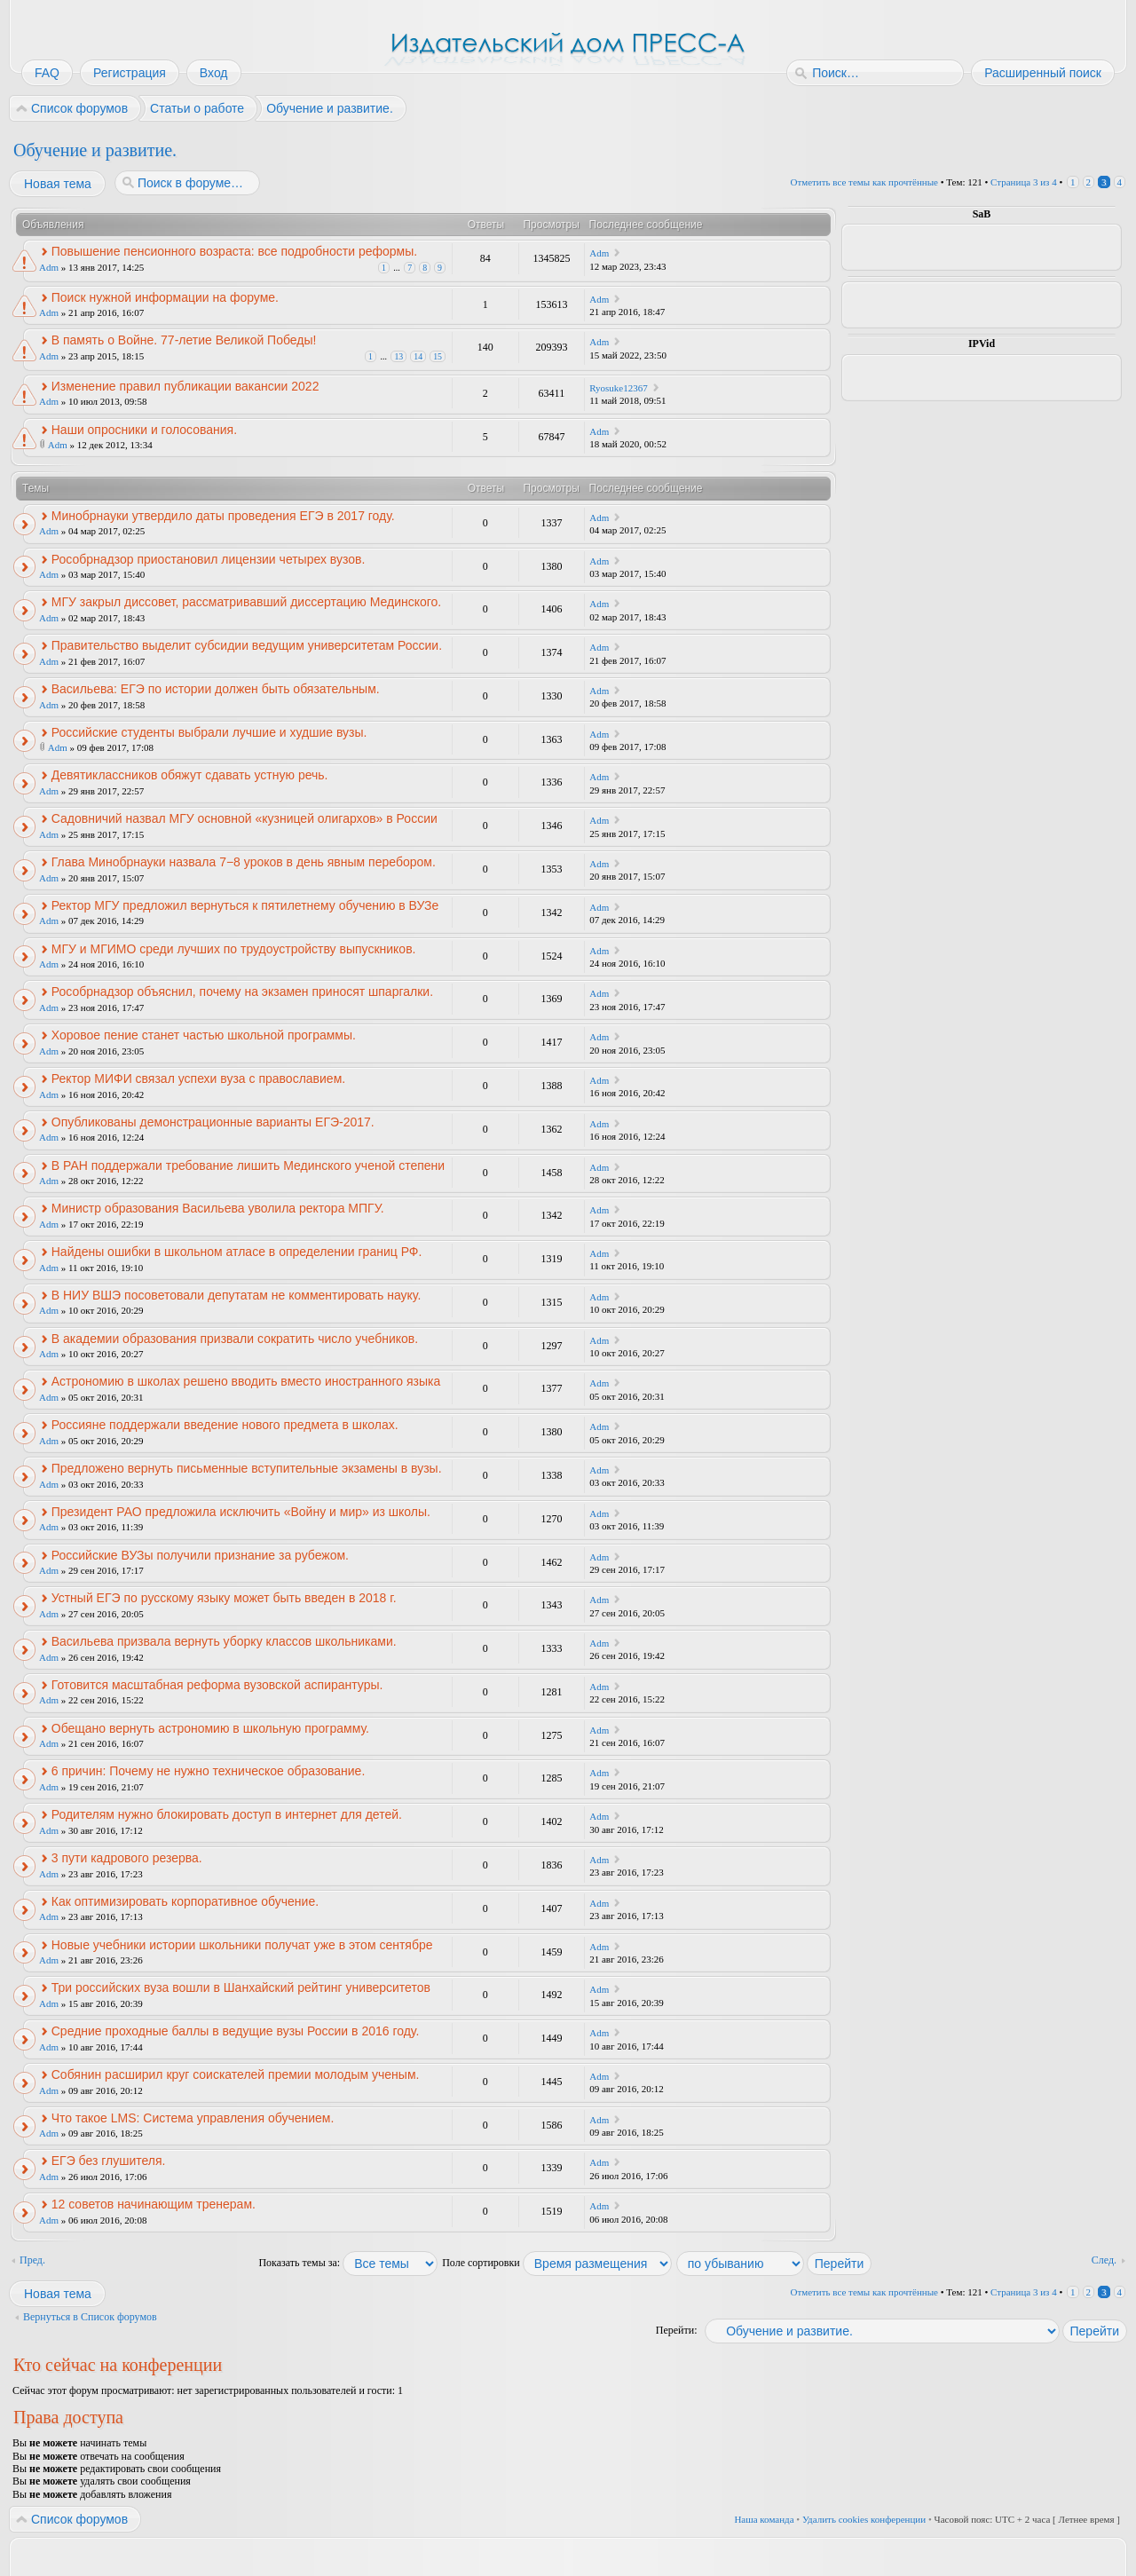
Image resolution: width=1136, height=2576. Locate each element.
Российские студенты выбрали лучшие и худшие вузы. (209, 732)
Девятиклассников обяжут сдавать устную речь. (189, 775)
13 (398, 356)
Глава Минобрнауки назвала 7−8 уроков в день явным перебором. (243, 862)
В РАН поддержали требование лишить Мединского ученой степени (248, 1165)
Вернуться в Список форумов (90, 2317)
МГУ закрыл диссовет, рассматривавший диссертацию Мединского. (246, 602)
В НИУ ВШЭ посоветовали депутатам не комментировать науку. (236, 1295)
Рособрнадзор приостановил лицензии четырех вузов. (208, 559)
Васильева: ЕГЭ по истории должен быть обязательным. (215, 689)
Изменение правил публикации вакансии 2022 (185, 386)
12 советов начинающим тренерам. (153, 2204)
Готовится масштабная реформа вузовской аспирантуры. (217, 1685)
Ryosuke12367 (618, 388)
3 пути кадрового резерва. (126, 1858)
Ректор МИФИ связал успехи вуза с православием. (198, 1078)
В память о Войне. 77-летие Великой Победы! (184, 340)
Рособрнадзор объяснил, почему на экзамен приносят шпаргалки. (242, 991)
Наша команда (763, 2519)
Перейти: (677, 2330)
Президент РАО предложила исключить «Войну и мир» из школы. (240, 1512)
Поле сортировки (557, 2262)
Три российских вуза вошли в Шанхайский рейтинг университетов (240, 1987)
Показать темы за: (348, 2262)
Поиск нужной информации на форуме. (165, 297)
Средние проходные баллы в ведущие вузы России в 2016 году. (235, 2031)
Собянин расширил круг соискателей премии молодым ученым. (235, 2074)
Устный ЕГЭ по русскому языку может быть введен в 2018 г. (224, 1598)
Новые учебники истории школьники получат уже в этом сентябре (242, 1945)
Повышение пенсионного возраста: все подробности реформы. (234, 251)
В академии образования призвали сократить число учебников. (234, 1338)
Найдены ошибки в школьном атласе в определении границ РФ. (236, 1252)
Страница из (1023, 182)
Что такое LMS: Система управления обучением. (193, 2118)
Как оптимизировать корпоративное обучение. (185, 1901)
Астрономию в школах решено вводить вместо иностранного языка (246, 1381)
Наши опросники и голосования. (144, 430)
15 (437, 356)
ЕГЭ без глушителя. (108, 2160)
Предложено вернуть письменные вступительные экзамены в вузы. (246, 1468)
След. (1104, 2260)
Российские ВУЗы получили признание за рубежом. (200, 1555)
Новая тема (56, 183)
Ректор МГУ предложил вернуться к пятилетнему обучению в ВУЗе (245, 905)
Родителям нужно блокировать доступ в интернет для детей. (226, 1814)
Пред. (32, 2260)
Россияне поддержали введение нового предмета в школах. (224, 1425)
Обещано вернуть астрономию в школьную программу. (210, 1728)
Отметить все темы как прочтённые (863, 182)
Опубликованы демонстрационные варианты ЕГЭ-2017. (213, 1122)
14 (418, 356)
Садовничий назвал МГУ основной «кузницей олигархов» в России (244, 818)
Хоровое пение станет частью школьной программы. (203, 1035)
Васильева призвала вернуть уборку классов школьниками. (224, 1641)
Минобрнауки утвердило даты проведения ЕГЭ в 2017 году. (223, 516)
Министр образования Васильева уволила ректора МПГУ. (217, 1208)
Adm (49, 267)
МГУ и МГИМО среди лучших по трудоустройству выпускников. (233, 949)
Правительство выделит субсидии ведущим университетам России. (246, 645)
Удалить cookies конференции (864, 2519)
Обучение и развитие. (95, 150)
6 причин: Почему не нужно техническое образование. (208, 1771)
